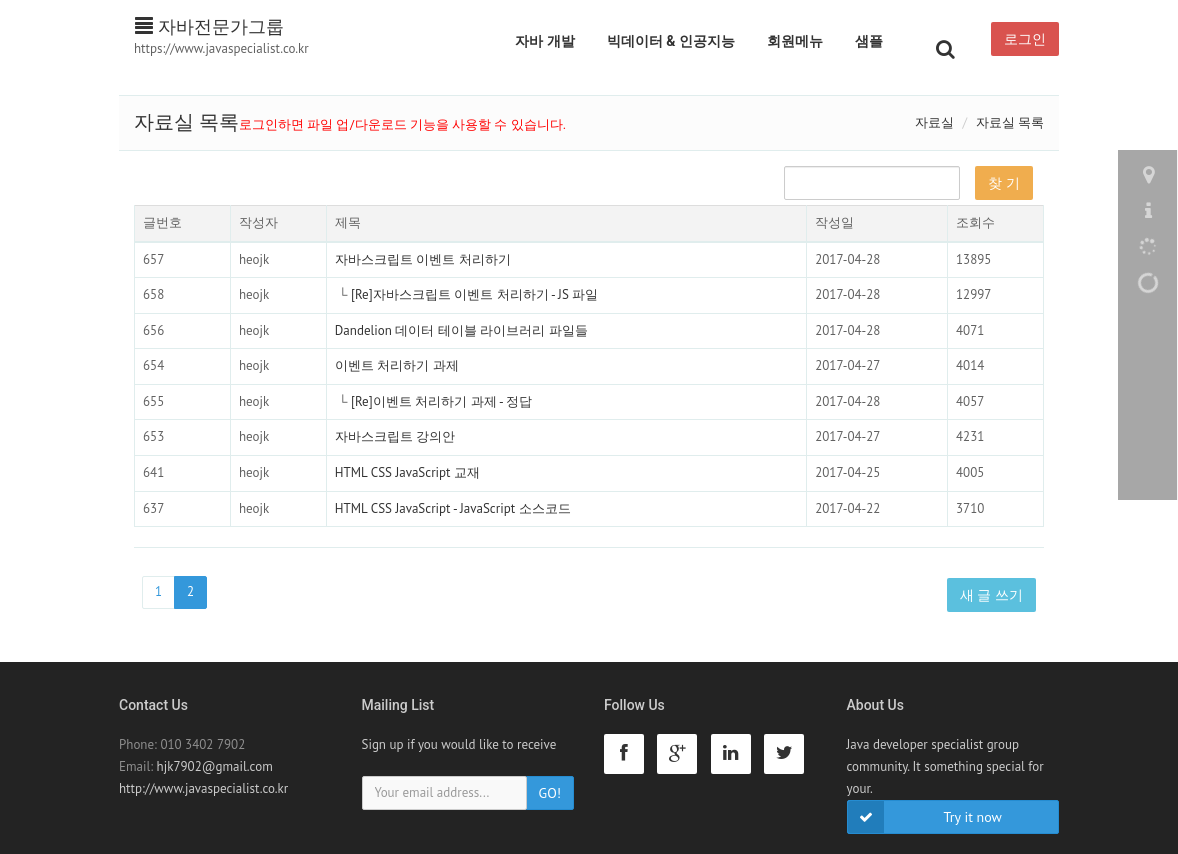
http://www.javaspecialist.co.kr (203, 788)
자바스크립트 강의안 (395, 436)
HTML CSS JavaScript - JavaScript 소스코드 (453, 508)
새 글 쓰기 (991, 595)
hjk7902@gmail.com (215, 766)
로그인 (1025, 39)
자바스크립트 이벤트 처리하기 (423, 259)
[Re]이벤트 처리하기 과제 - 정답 (441, 401)
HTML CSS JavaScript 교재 (407, 472)
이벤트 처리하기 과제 (397, 365)
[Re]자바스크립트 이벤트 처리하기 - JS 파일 (474, 294)
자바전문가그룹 (209, 26)
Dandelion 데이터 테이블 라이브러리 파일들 (461, 330)
